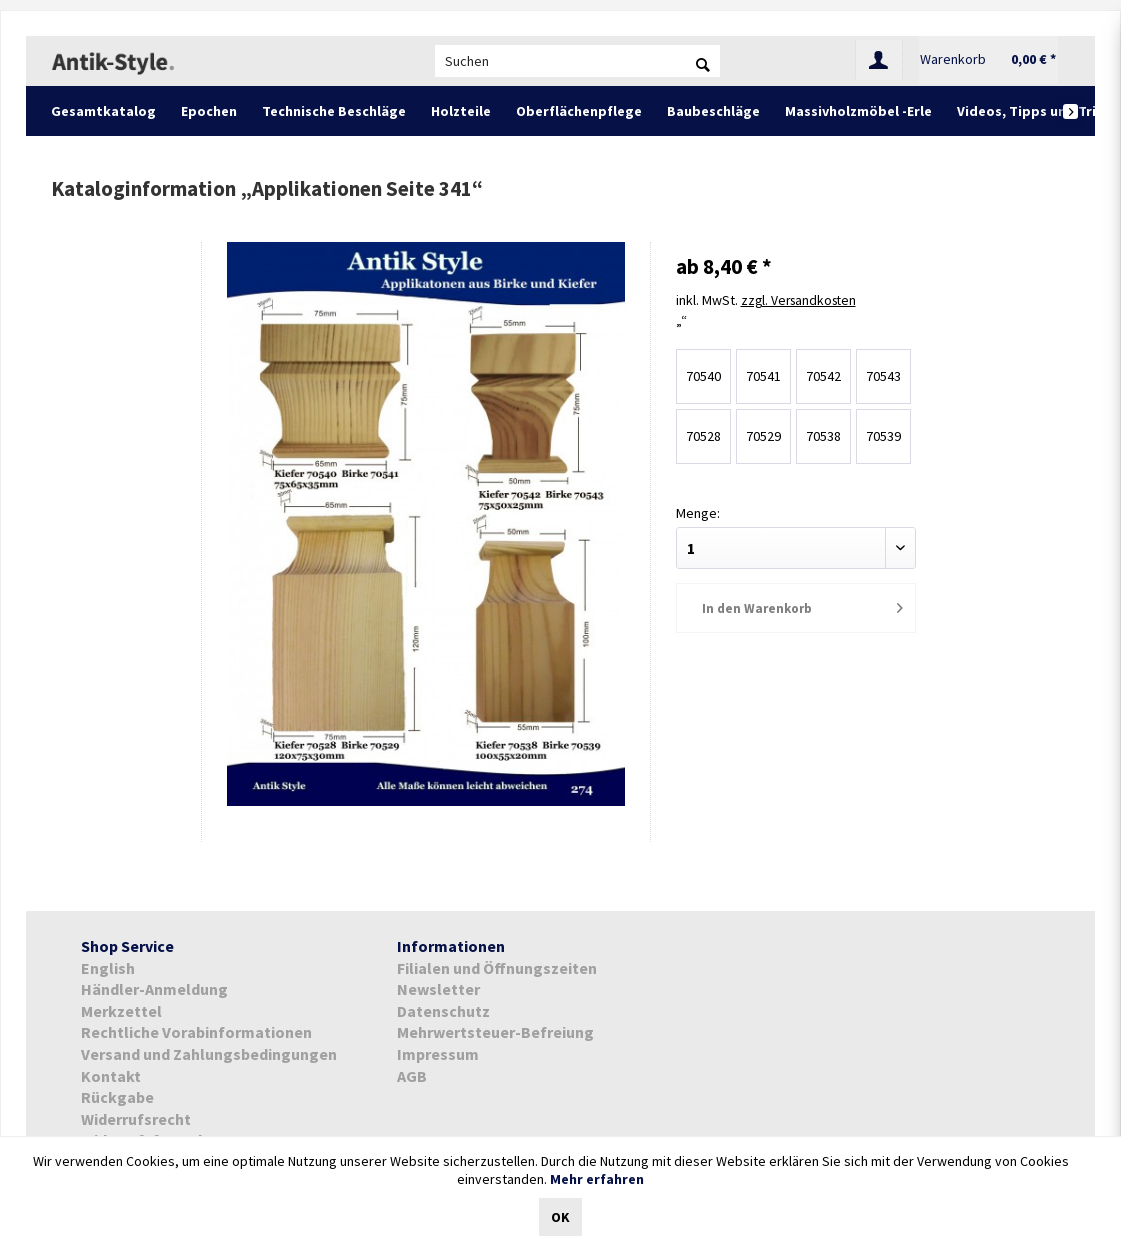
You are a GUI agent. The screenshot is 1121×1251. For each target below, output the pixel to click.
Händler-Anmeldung (154, 989)
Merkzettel (121, 1011)
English (108, 968)
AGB (412, 1076)
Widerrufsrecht (136, 1119)
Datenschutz (443, 1011)
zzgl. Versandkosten (802, 300)
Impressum (438, 1054)
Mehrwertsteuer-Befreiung (495, 1032)
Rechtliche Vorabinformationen (196, 1032)
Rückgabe (117, 1097)
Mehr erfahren (597, 1179)
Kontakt (111, 1076)
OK (560, 1217)
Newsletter (438, 989)
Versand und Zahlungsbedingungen (209, 1054)
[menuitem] (577, 61)
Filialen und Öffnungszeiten (497, 968)
